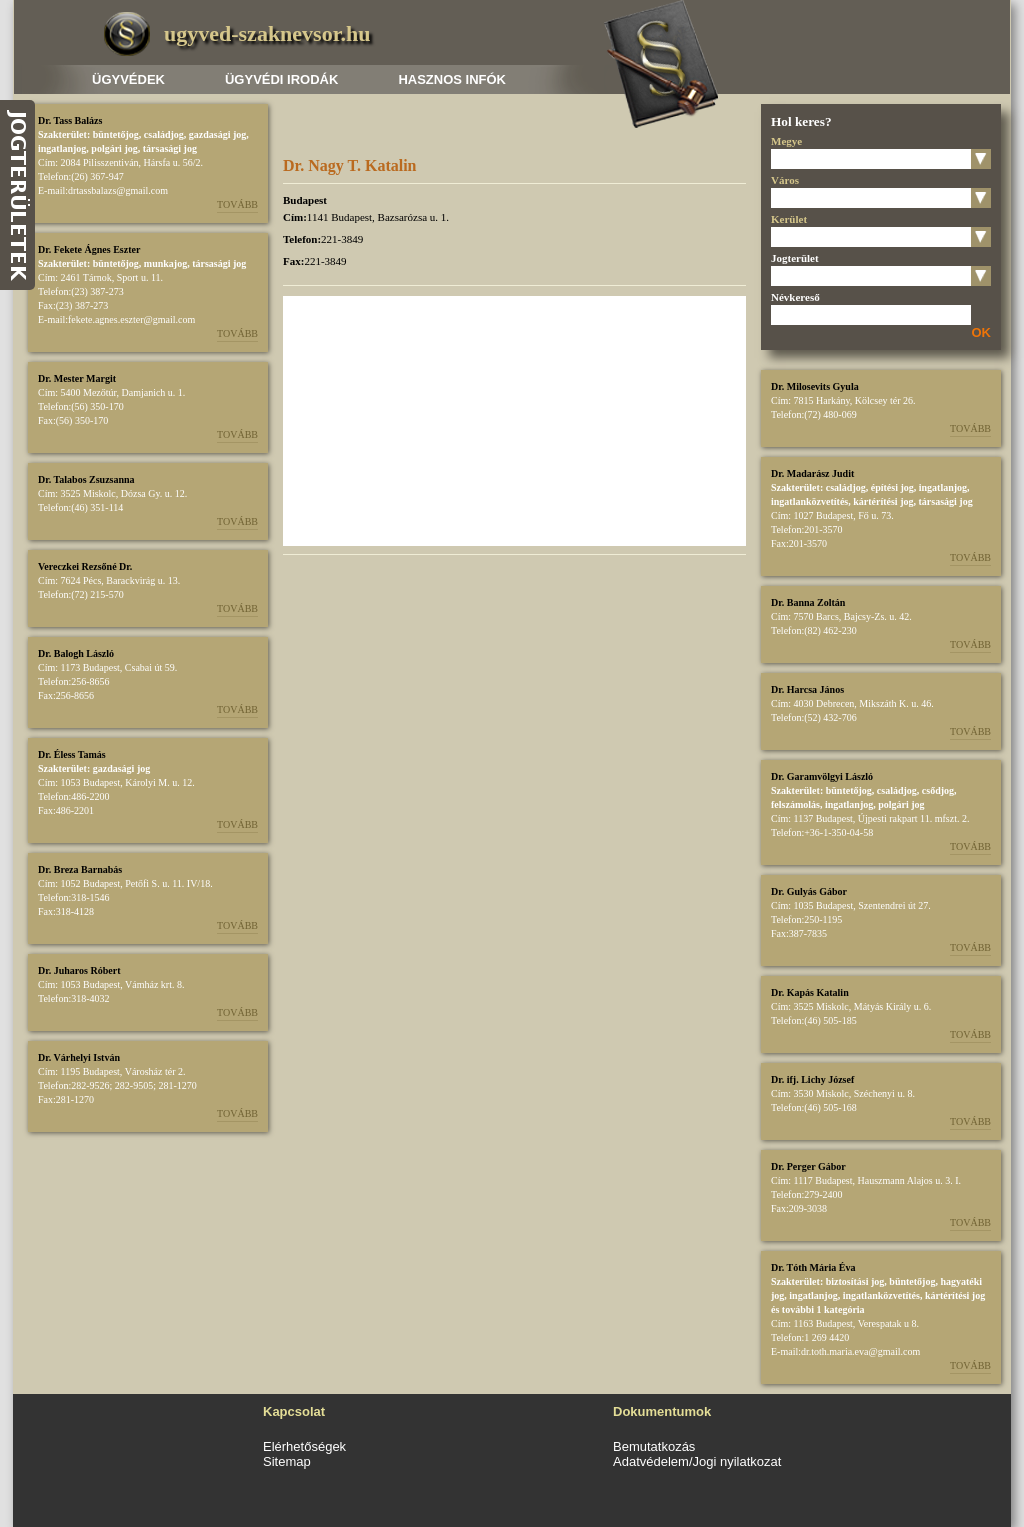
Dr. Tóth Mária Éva (813, 1267)
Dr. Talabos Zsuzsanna (86, 479)
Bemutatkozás (654, 1446)
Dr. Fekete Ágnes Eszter (89, 249)
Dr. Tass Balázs (70, 120)
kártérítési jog (883, 501)
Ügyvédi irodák (281, 79)
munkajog (165, 263)
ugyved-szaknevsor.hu (267, 33)
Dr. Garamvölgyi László (822, 776)
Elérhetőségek (304, 1446)
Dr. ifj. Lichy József (812, 1079)
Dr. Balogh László (76, 653)
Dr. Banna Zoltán (808, 602)
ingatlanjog (62, 148)
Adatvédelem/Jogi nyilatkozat (697, 1461)
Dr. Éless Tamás (72, 754)
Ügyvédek (128, 79)
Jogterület (795, 258)
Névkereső (795, 297)
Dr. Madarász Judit (812, 473)
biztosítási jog (855, 1281)
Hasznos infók (452, 79)
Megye (786, 141)
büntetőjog (116, 134)
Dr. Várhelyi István (79, 1057)
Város (785, 180)
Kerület (789, 219)
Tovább (237, 204)
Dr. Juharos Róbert (79, 970)
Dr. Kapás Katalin (810, 992)
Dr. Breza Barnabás (80, 869)
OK (982, 332)
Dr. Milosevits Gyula (815, 386)
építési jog (892, 487)
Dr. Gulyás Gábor (809, 891)
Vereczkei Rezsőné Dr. (85, 566)
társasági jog (170, 148)
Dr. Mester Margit (77, 378)
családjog (164, 134)
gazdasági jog (218, 134)
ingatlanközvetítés (809, 501)
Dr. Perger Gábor (808, 1166)
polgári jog (114, 148)
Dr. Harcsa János (807, 689)
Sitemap (287, 1461)
